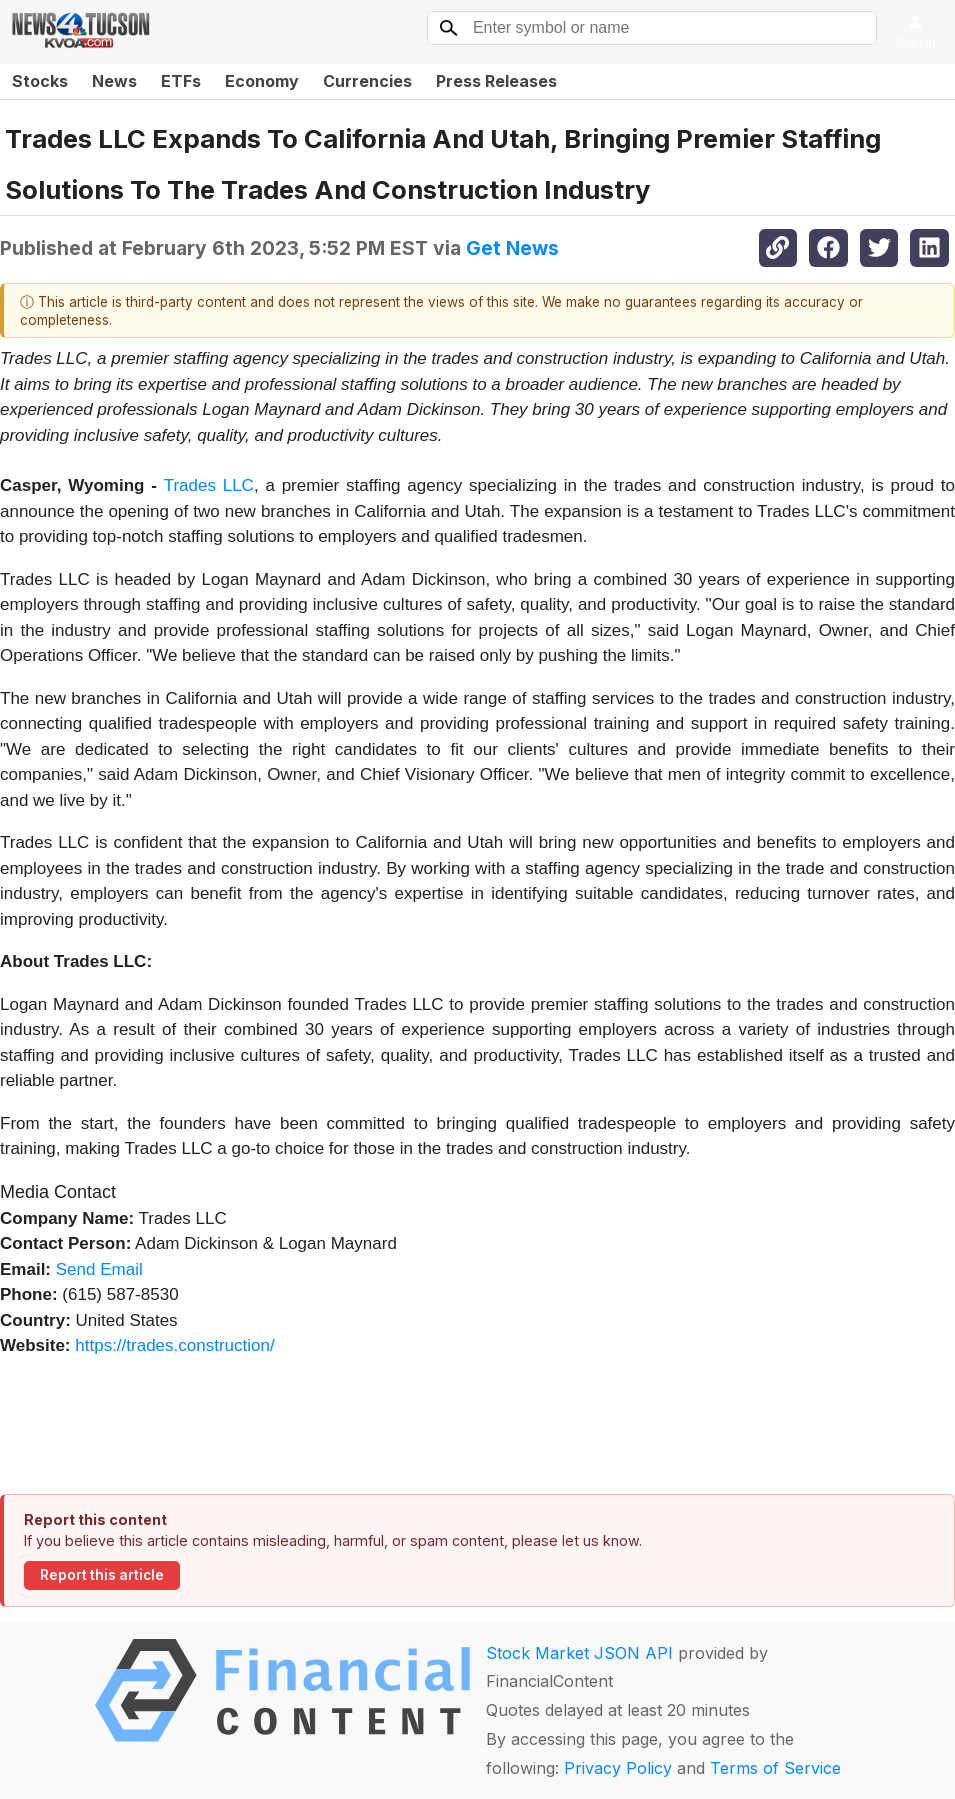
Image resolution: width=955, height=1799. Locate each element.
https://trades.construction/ (174, 1345)
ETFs (181, 81)
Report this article (102, 1575)
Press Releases (496, 81)
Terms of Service (775, 1768)
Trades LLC (209, 485)
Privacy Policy (618, 1768)
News (114, 81)
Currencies (367, 81)
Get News (512, 248)
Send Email (99, 1269)
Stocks (40, 81)
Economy (262, 81)
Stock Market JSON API (579, 1653)
